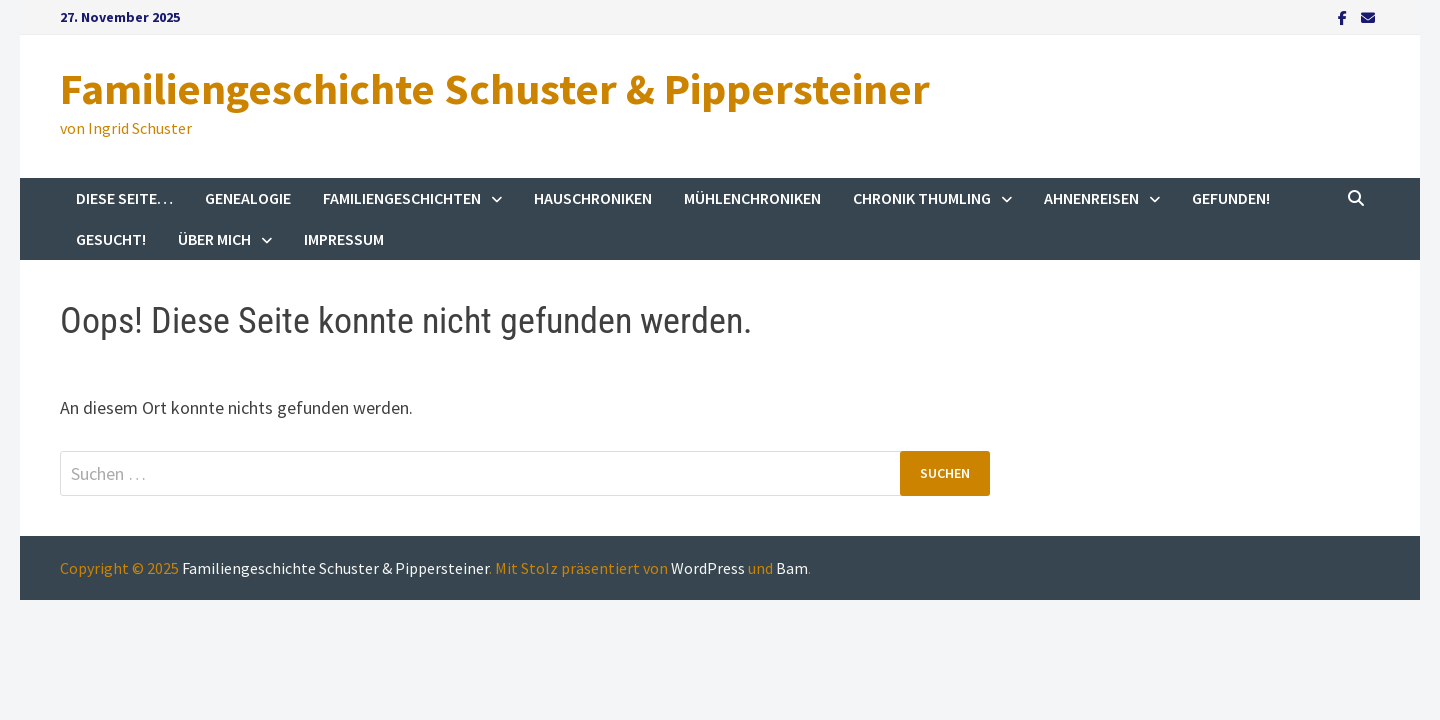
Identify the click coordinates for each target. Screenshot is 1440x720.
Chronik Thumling (922, 198)
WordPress (708, 568)
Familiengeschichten (402, 198)
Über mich (214, 239)
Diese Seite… (124, 198)
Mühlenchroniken (752, 198)
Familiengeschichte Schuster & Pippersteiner (495, 88)
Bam (792, 568)
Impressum (344, 239)
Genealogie (248, 198)
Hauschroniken (593, 198)
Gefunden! (1231, 198)
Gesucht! (111, 239)
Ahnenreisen (1091, 198)
